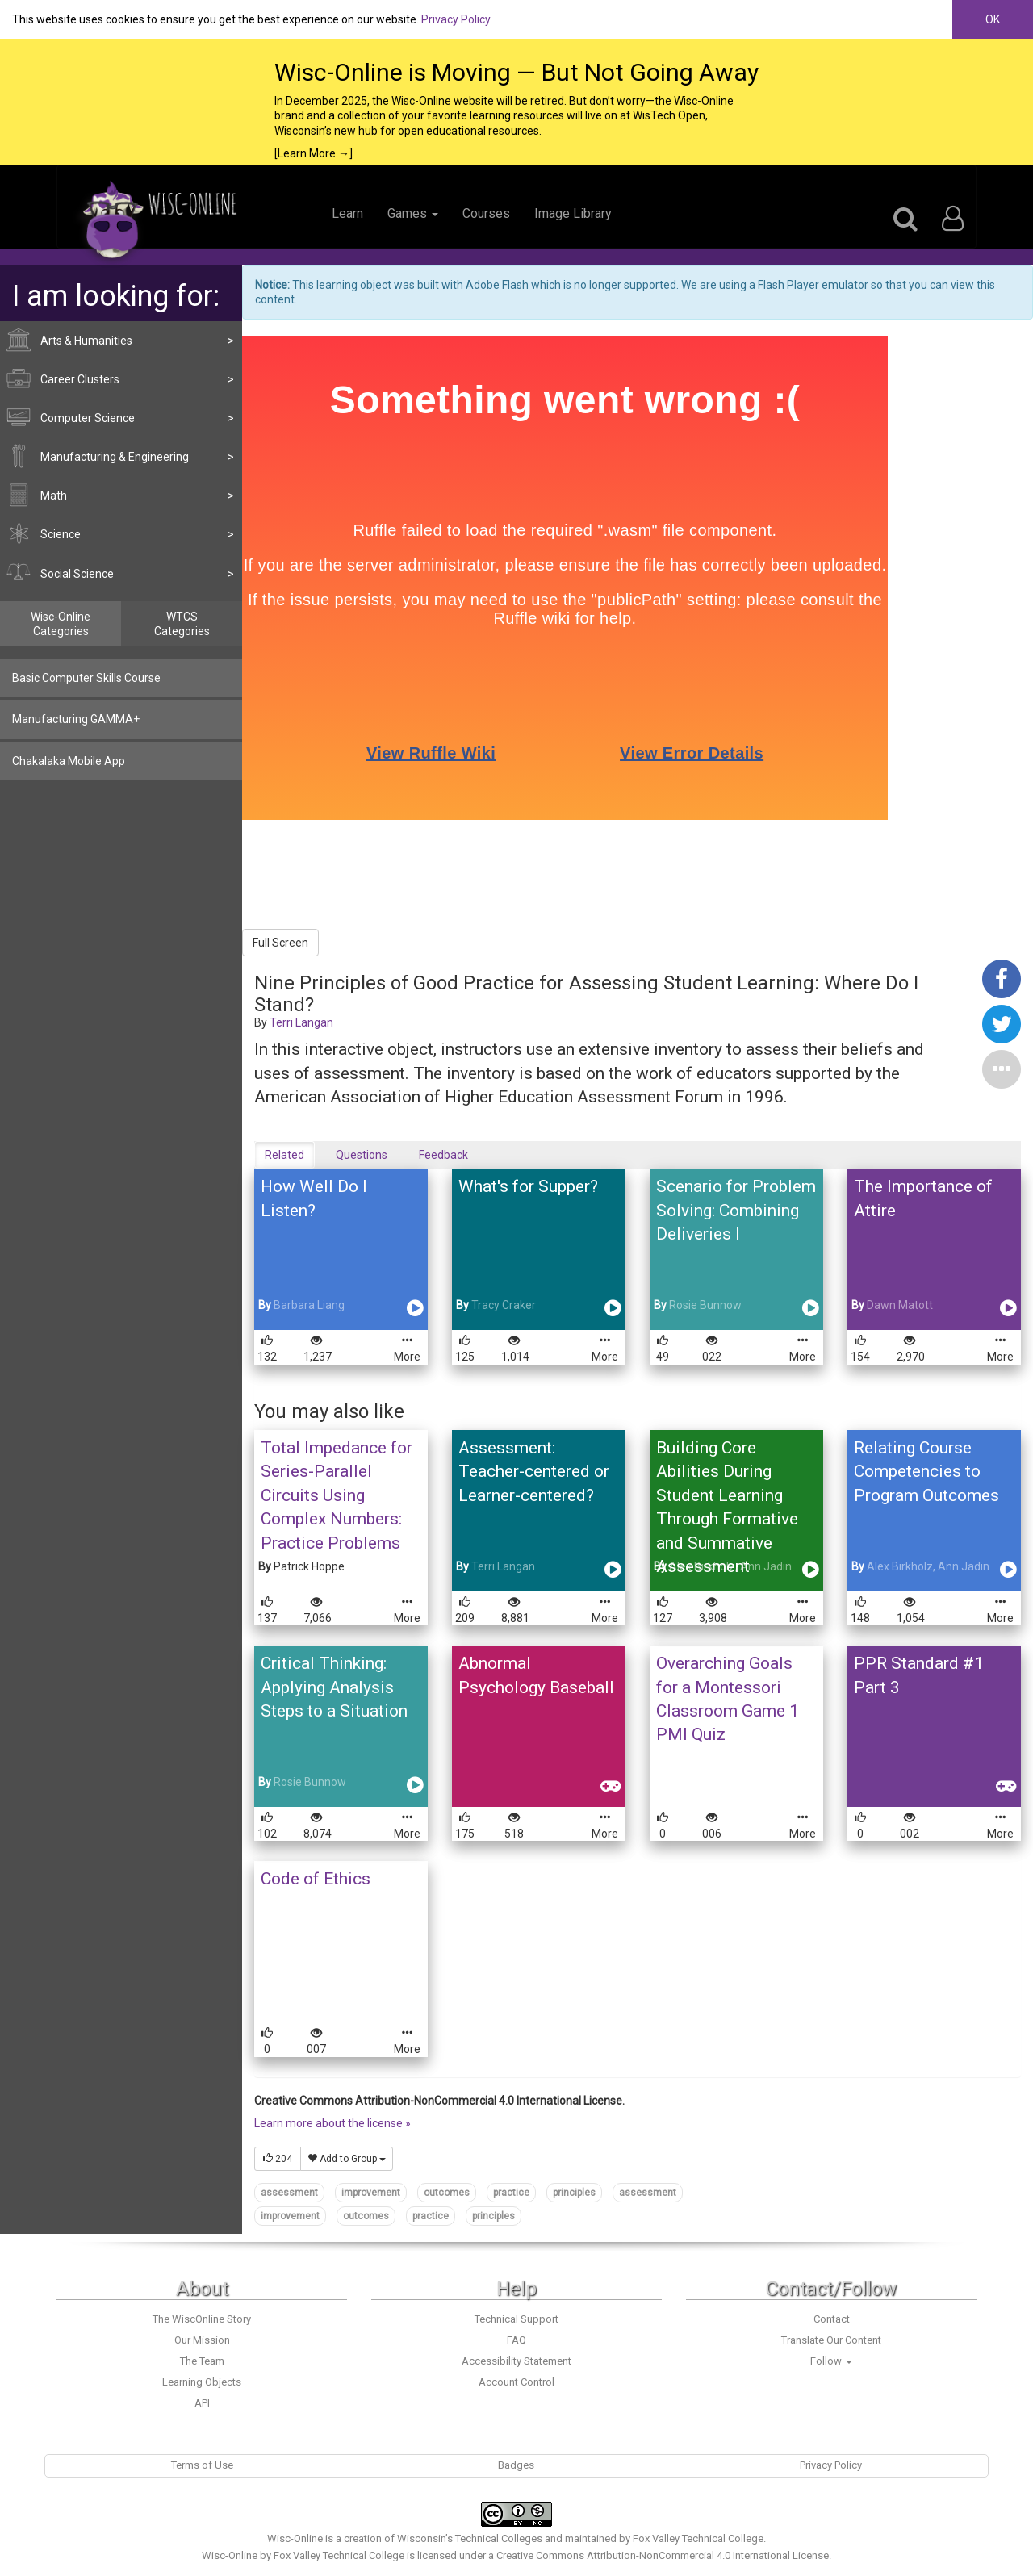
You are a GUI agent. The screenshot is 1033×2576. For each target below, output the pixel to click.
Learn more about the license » (332, 2123)
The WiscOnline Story (202, 2319)
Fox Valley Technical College (698, 2538)
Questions (361, 1154)
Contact (831, 2319)
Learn (347, 213)
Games (412, 213)
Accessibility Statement (516, 2361)
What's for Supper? (528, 1186)
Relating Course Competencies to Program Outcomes (926, 1471)
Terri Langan (301, 1022)
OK (992, 19)
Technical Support (516, 2319)
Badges (516, 2465)
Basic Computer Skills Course (86, 677)
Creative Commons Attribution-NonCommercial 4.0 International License (662, 2555)
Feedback (443, 1154)
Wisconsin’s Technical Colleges (469, 2538)
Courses (486, 213)
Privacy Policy (456, 19)
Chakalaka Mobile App (68, 761)
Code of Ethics (315, 1878)
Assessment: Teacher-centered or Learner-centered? (533, 1471)
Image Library (573, 213)
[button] (1001, 1068)
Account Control (516, 2382)
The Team (202, 2361)
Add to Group (346, 2158)
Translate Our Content (831, 2340)
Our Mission (202, 2340)
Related (284, 1154)
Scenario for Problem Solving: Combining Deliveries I (736, 1210)
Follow (831, 2361)
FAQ (516, 2340)
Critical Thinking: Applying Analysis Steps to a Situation (334, 1687)
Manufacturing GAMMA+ (76, 719)
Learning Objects (201, 2382)
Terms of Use (202, 2465)
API (202, 2403)
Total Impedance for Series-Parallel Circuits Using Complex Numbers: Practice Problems (336, 1495)
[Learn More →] (313, 153)
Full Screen (280, 942)
